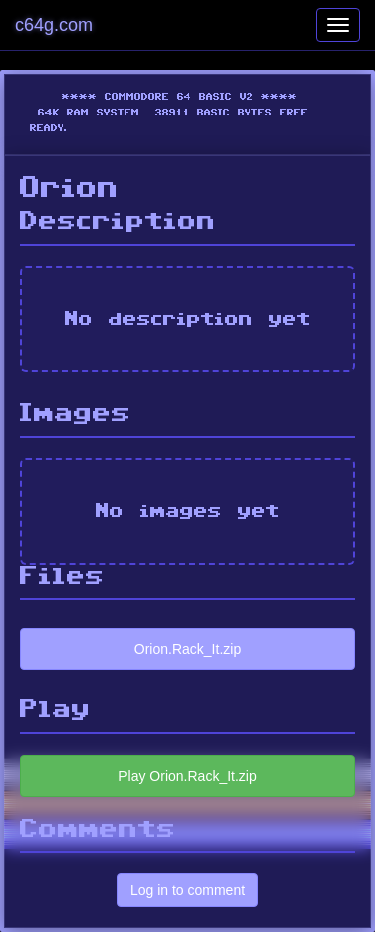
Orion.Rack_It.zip (187, 649)
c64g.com (54, 25)
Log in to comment (187, 890)
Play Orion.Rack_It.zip (187, 776)
